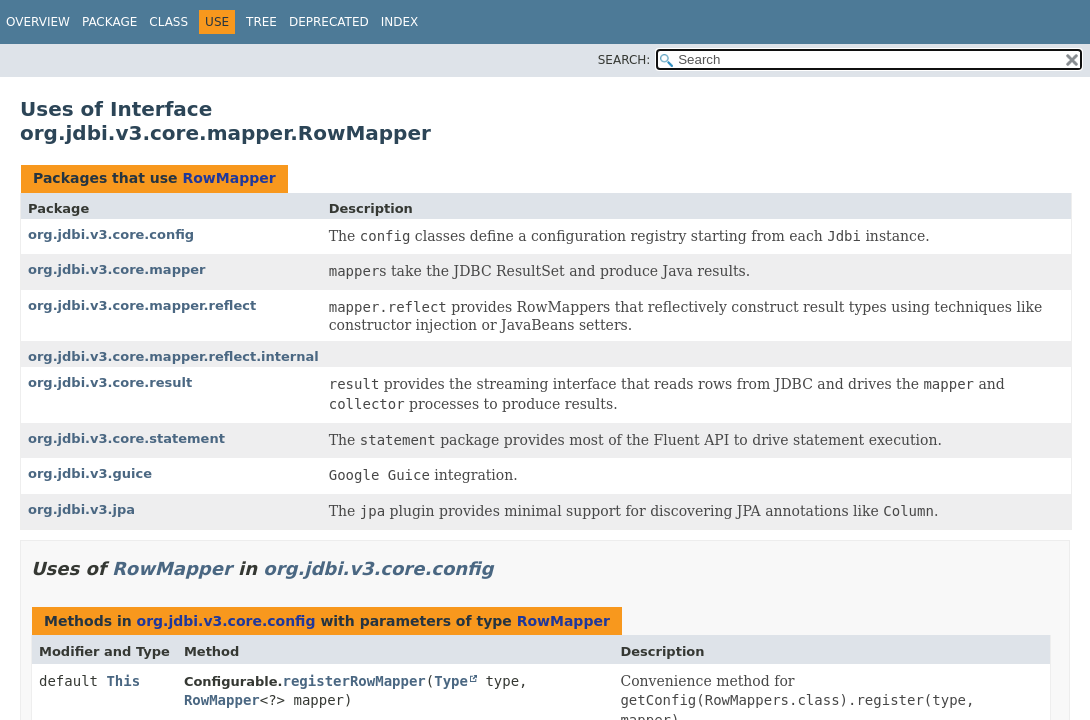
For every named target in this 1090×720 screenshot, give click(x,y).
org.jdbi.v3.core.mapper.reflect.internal (173, 356)
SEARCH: (624, 60)
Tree (261, 22)
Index (400, 22)
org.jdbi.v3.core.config (111, 234)
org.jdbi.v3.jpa (81, 509)
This (123, 681)
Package (109, 22)
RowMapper (228, 178)
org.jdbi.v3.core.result (110, 382)
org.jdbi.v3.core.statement (126, 438)
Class (168, 22)
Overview (38, 22)
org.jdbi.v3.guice (90, 473)
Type (451, 681)
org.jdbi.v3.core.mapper (116, 269)
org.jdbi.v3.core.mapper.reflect (142, 305)
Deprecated (329, 22)
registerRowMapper (354, 681)
